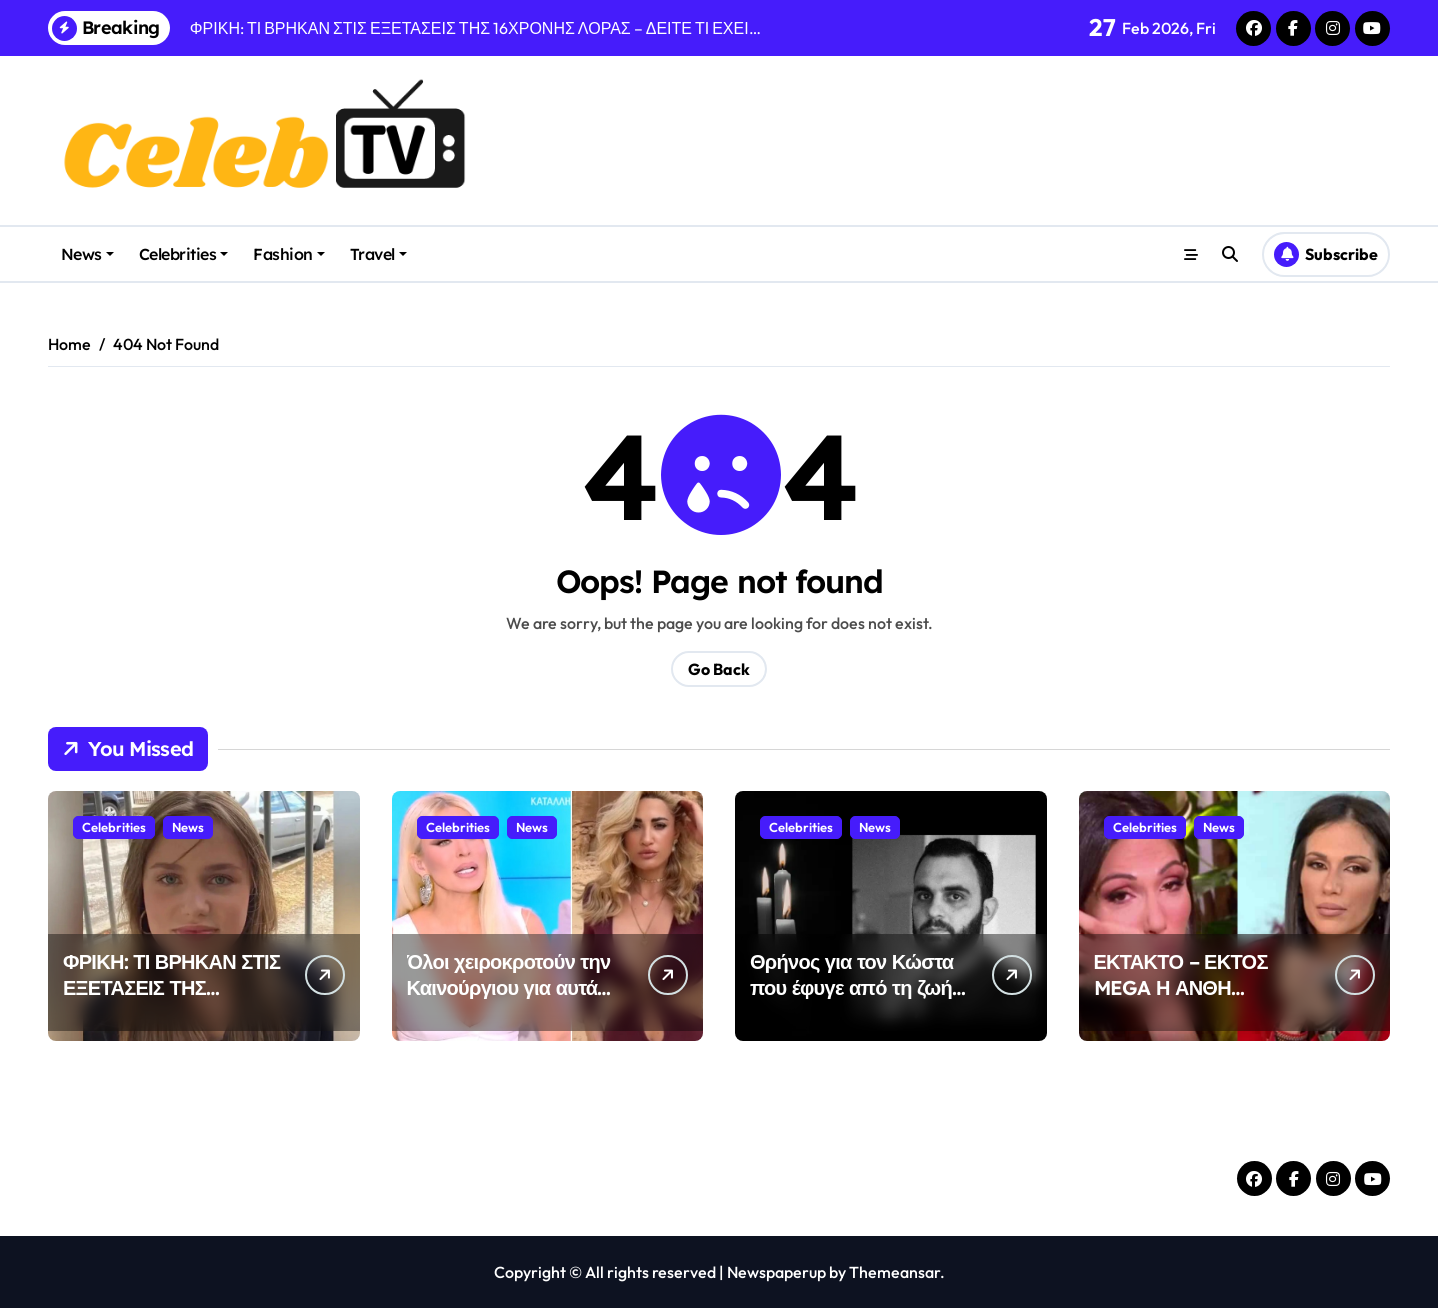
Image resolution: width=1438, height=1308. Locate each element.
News (87, 254)
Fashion (289, 254)
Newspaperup (776, 1272)
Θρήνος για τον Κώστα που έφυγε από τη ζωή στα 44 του (851, 987)
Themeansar (894, 1272)
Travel (378, 254)
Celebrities (184, 254)
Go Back (719, 669)
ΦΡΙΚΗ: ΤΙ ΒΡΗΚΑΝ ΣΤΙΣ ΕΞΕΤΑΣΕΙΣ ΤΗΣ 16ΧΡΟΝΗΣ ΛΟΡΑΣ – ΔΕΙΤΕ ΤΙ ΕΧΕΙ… (171, 1000)
